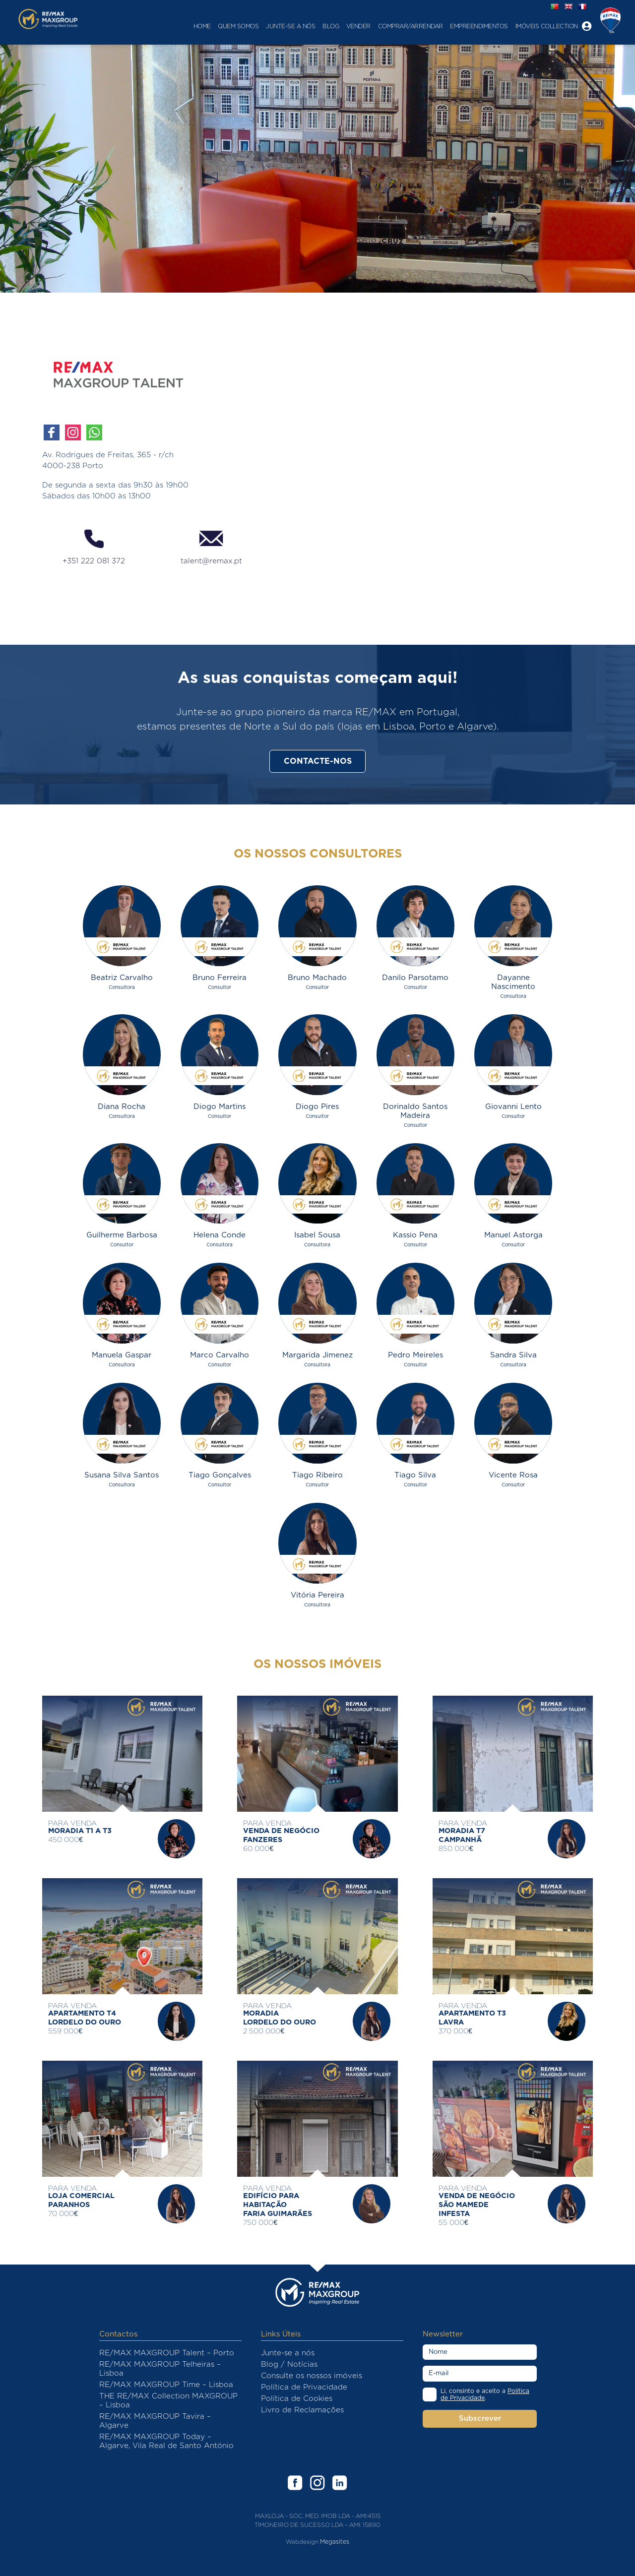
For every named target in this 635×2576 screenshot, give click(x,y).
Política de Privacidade (304, 2387)
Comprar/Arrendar (376, 26)
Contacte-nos (318, 761)
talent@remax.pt (211, 545)
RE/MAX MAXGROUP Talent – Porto (166, 2353)
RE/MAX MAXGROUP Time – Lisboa (166, 2385)
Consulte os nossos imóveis (311, 2376)
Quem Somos (204, 26)
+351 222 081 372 (94, 545)
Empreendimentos (445, 26)
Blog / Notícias (289, 2364)
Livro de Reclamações (302, 2410)
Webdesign (302, 2541)
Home (168, 26)
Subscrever (480, 2418)
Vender (324, 26)
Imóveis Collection (512, 26)
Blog (297, 26)
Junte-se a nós (256, 26)
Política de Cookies (296, 2398)
